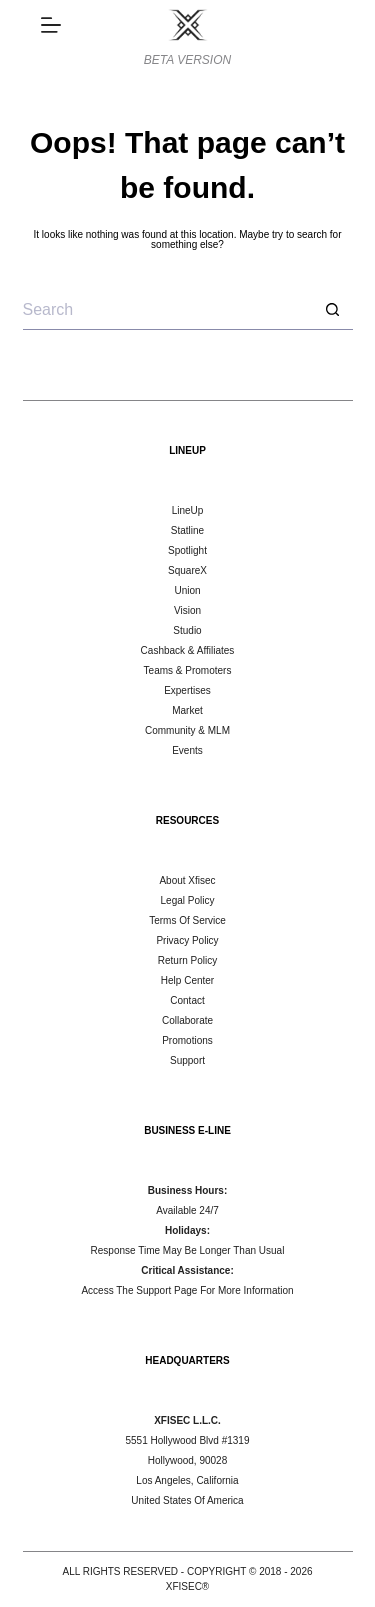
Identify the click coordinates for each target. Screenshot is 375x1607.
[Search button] (333, 310)
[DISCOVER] (51, 25)
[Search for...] (168, 310)
